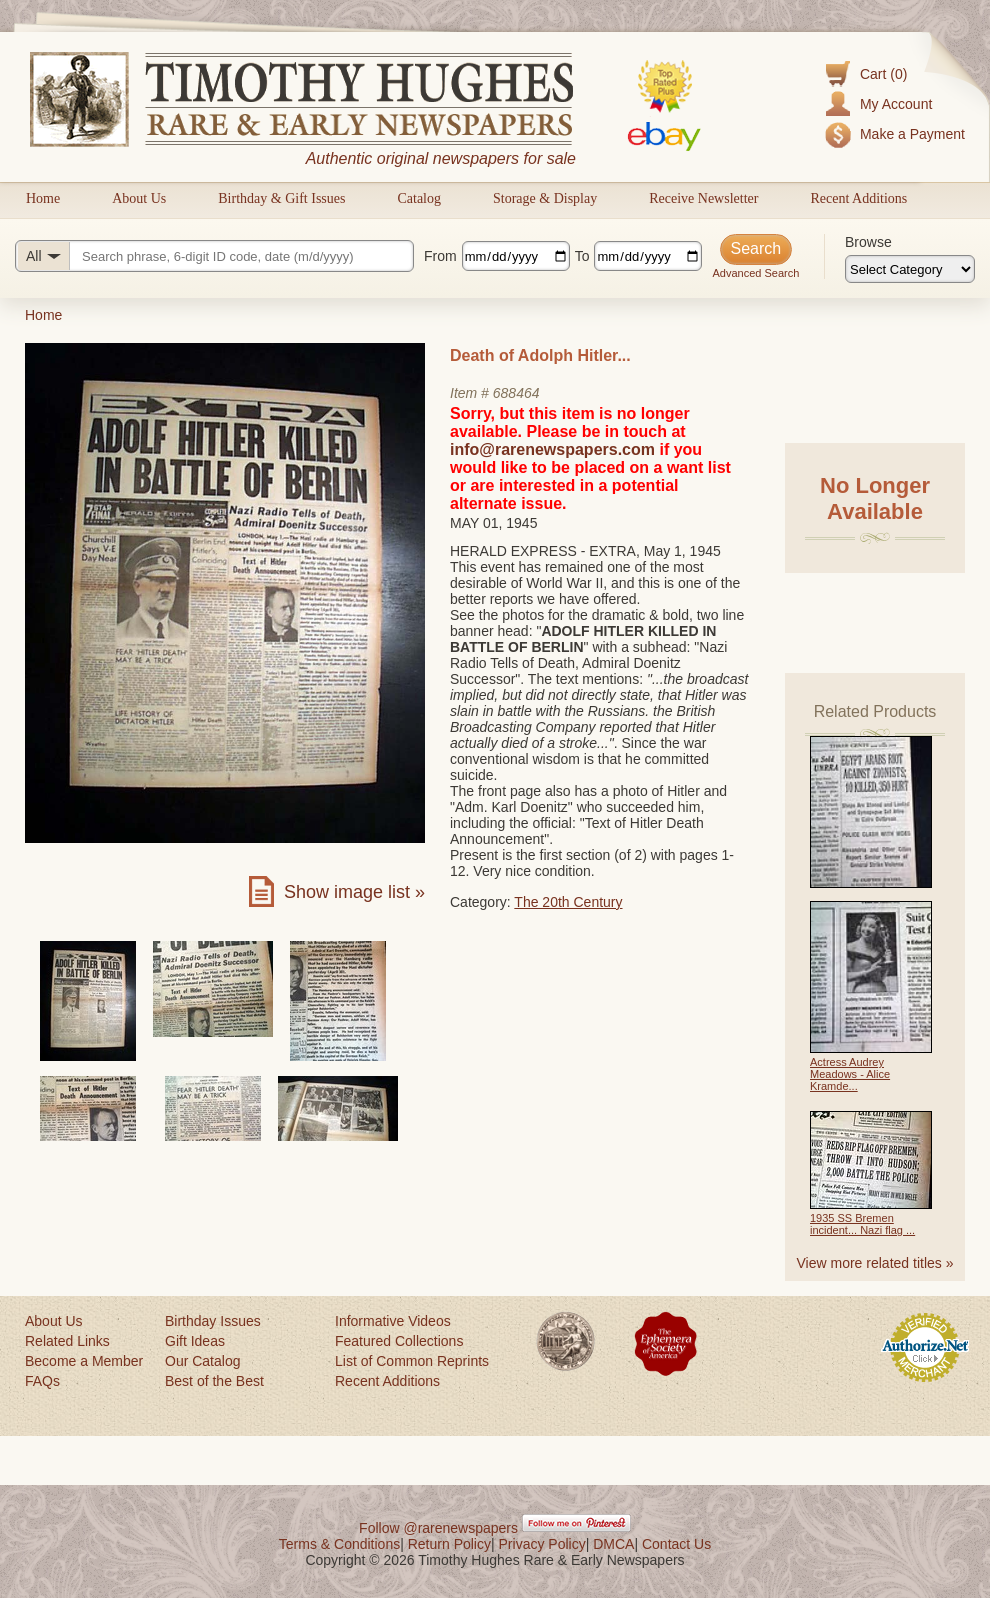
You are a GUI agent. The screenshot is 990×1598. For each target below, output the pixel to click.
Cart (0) (883, 74)
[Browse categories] (910, 269)
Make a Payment (912, 134)
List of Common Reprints (412, 1361)
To (582, 256)
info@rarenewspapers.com (552, 449)
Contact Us (676, 1544)
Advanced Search (755, 273)
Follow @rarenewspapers (438, 1528)
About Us (139, 198)
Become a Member (84, 1361)
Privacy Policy (542, 1544)
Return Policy (449, 1544)
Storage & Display (545, 198)
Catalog (419, 198)
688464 (516, 393)
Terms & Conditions (339, 1544)
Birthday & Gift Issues (281, 198)
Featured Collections (399, 1341)
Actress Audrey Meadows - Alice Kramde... (850, 1074)
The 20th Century (568, 902)
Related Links (67, 1341)
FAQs (42, 1381)
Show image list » (354, 892)
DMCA (613, 1544)
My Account (896, 104)
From (440, 256)
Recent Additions (858, 198)
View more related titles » (875, 1263)
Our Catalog (202, 1361)
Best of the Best (214, 1381)
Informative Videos (393, 1321)
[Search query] (214, 256)
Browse (868, 242)
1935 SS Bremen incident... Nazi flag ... (862, 1224)
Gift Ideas (195, 1341)
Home (43, 198)
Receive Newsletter (703, 198)
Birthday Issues (213, 1321)
